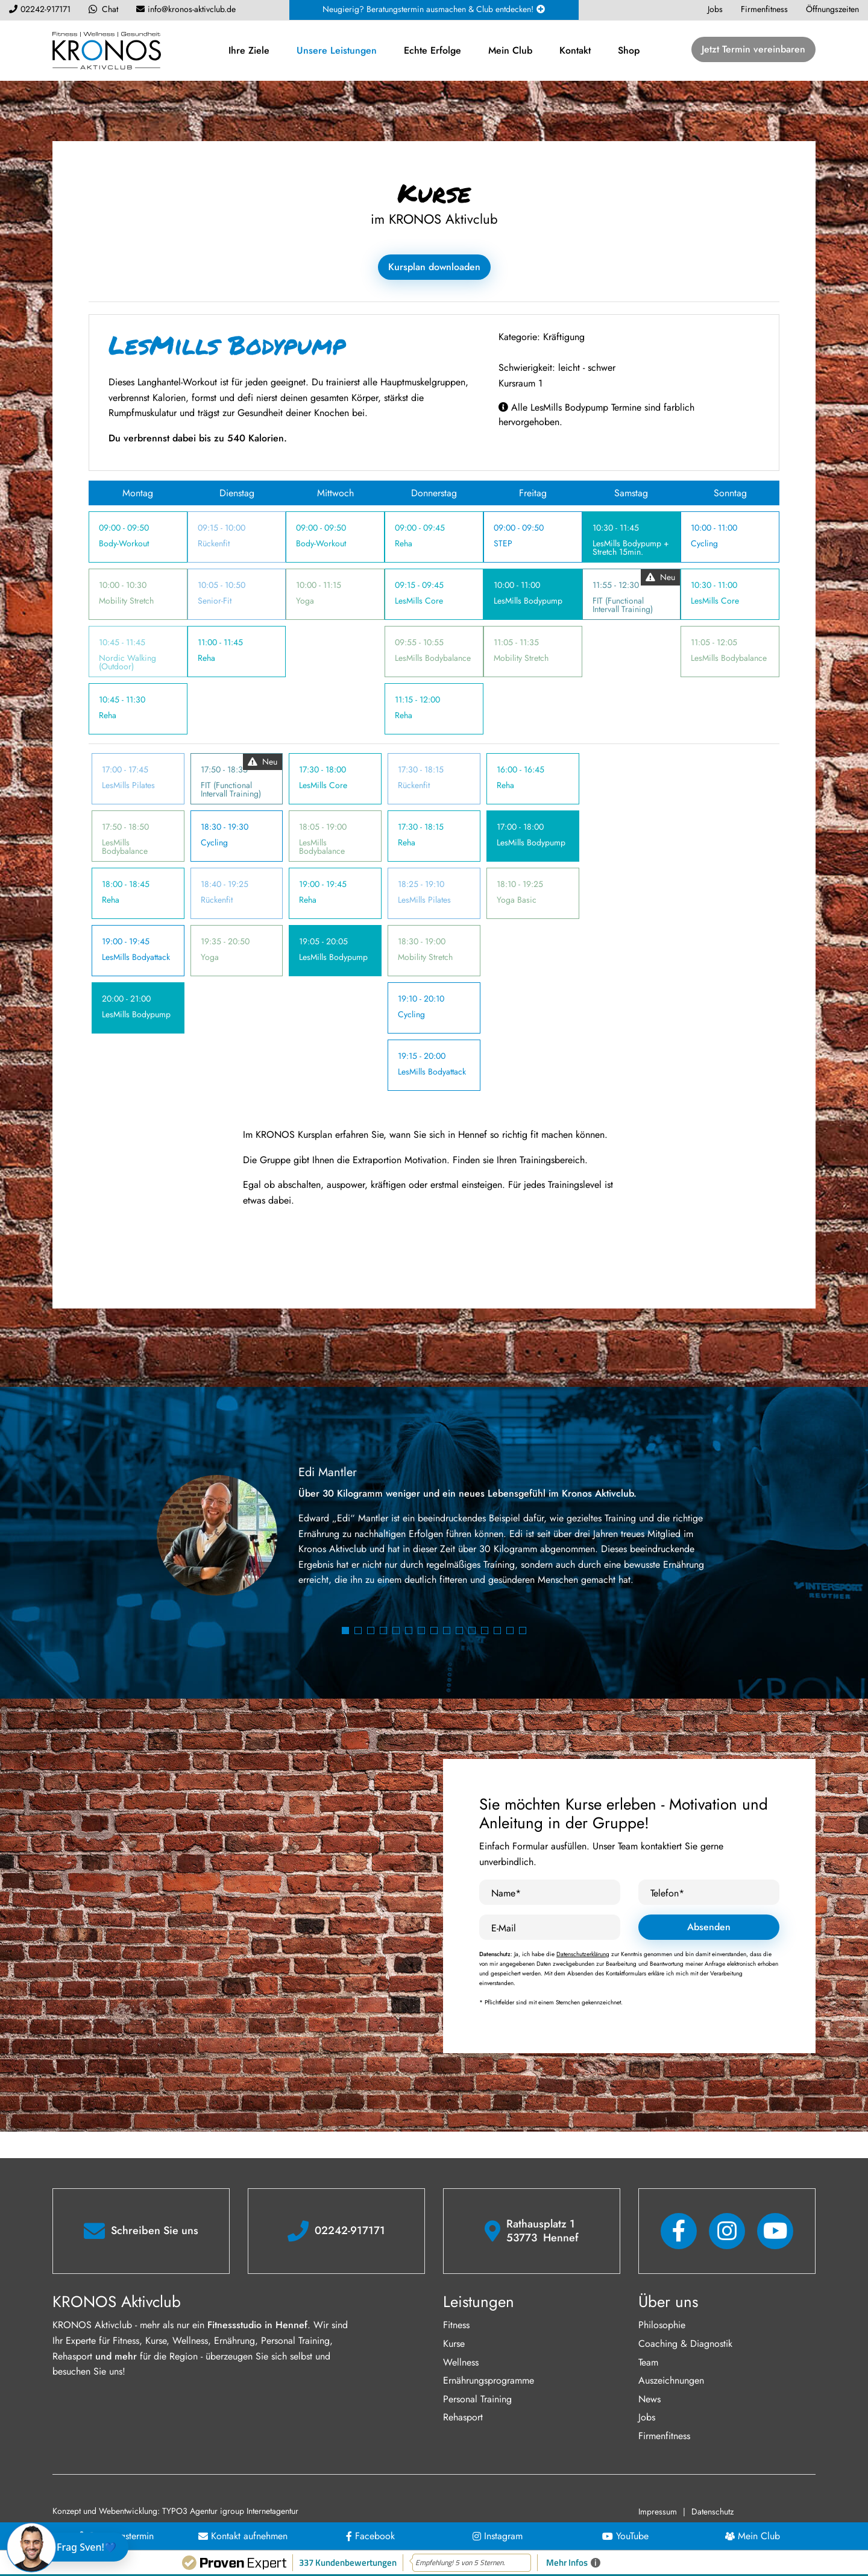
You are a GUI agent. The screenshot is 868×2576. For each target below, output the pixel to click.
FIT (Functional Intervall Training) (623, 605)
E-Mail (503, 1928)
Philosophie (661, 2325)
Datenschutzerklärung (582, 1954)
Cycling (704, 543)
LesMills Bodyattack (136, 957)
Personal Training (477, 2399)
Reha (107, 715)
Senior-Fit (214, 601)
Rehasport (463, 2417)
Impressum (657, 2511)
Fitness (456, 2325)
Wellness (461, 2362)
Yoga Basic (516, 900)
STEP (503, 543)
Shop (629, 50)
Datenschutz (712, 2511)
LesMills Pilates (128, 785)
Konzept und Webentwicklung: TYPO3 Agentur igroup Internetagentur (175, 2511)
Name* (506, 1893)
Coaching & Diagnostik (685, 2343)
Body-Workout (124, 543)
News (649, 2399)
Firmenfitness (664, 2436)
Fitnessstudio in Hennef (257, 2325)
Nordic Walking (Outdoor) (127, 662)
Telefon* (667, 1893)
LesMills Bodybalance (433, 658)
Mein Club (510, 50)
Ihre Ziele (248, 50)
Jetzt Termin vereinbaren (753, 49)
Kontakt (575, 50)
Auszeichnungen (671, 2380)
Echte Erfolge (432, 50)
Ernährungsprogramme (488, 2380)
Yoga (305, 601)
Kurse (454, 2343)
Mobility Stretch (126, 601)
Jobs (646, 2417)
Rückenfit (214, 543)
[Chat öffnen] (70, 2547)
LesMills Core (419, 601)
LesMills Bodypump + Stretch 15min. (631, 547)
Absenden (709, 1927)
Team (648, 2362)
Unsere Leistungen (337, 50)
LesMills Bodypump (528, 601)
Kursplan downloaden (434, 267)
